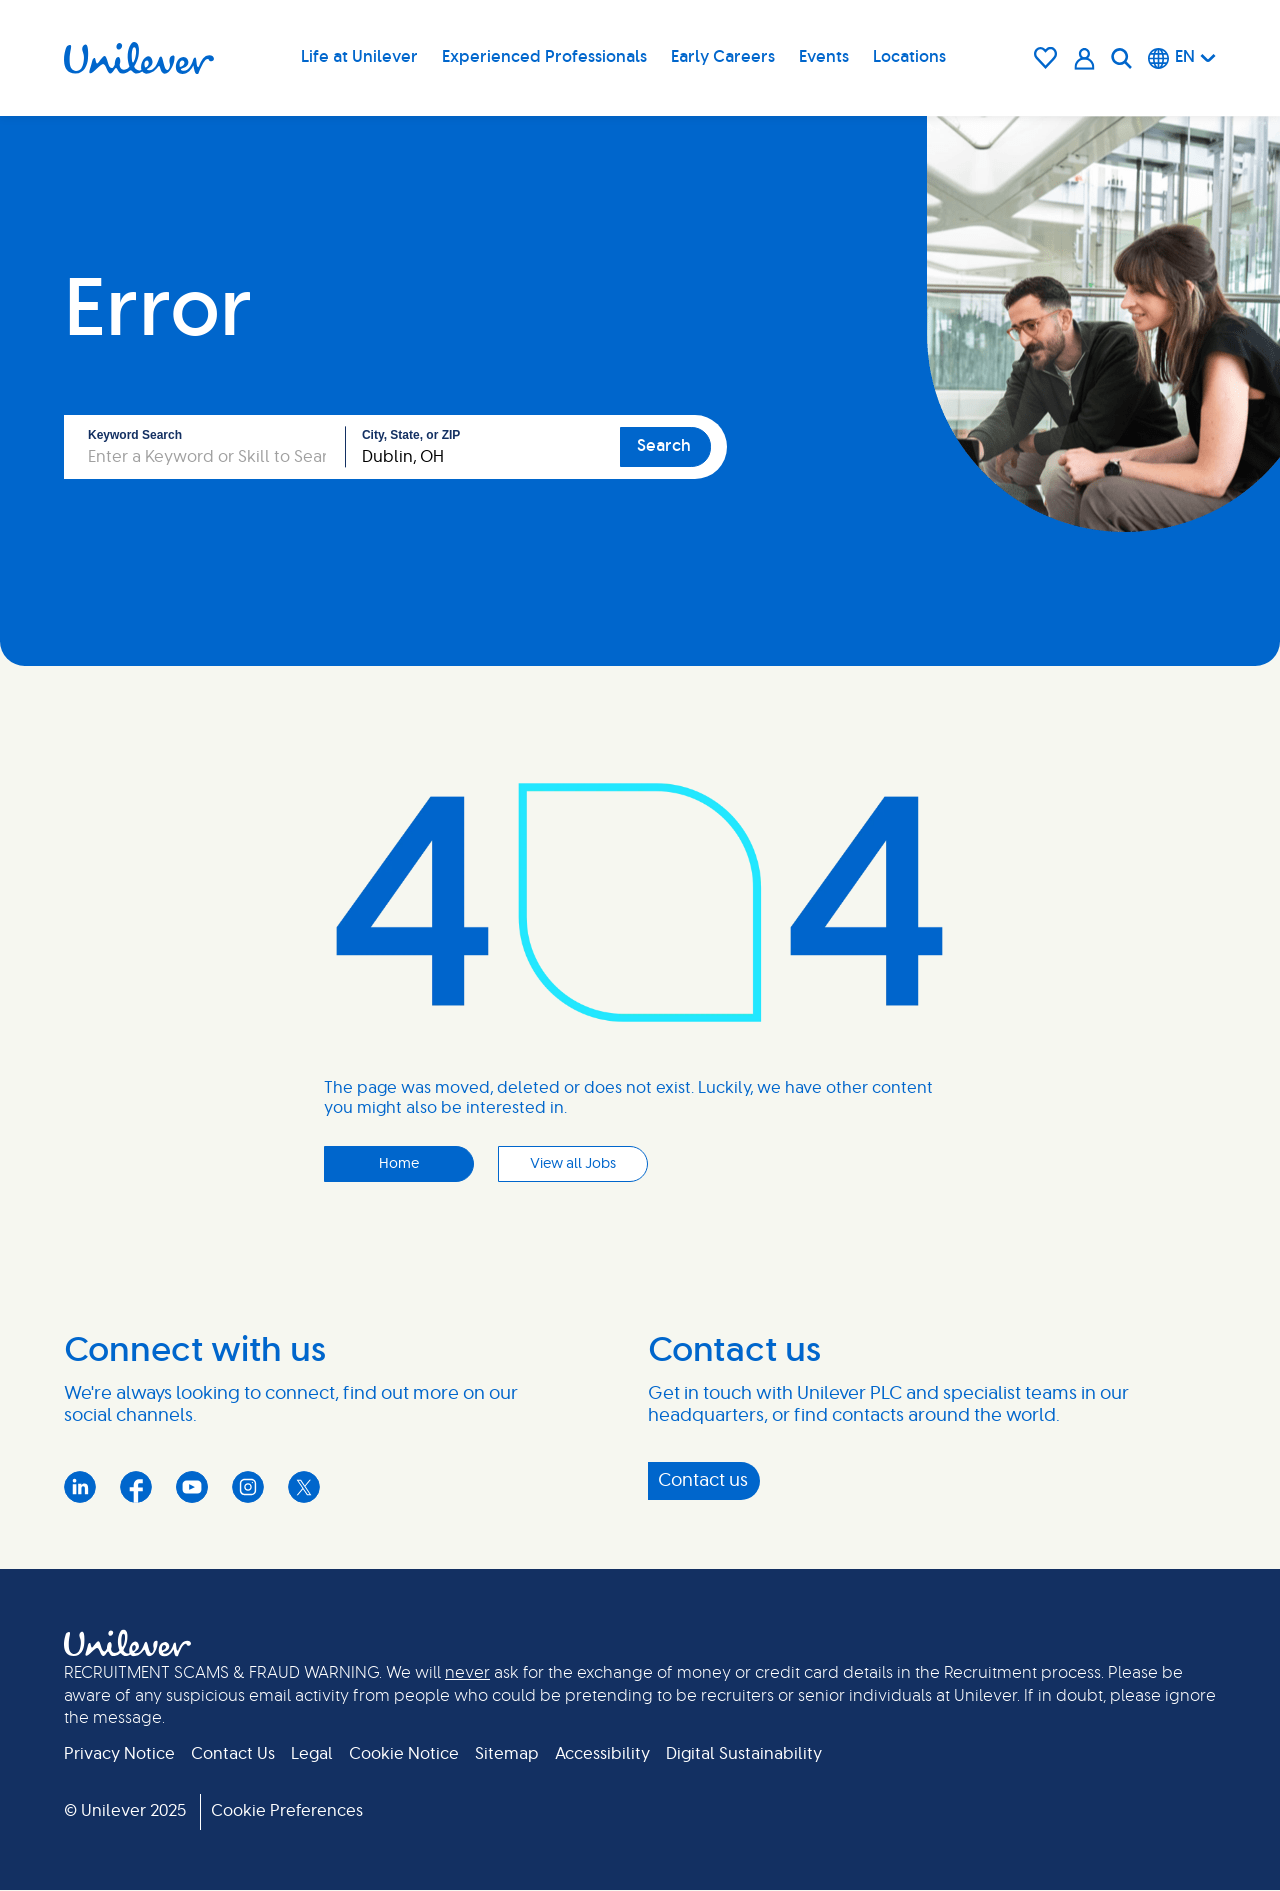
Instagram (248, 1487)
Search (664, 446)
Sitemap (507, 1754)
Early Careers (723, 57)
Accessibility (602, 1754)
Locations (909, 57)
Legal (312, 1754)
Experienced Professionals (544, 57)
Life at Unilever (359, 57)
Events (824, 57)
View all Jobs (573, 1164)
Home (399, 1164)
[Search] (1121, 58)
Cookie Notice (404, 1754)
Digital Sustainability (744, 1754)
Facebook (136, 1487)
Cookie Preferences (287, 1811)
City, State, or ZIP (411, 435)
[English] (1182, 58)
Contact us (703, 1481)
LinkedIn (80, 1487)
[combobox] (483, 447)
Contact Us (233, 1754)
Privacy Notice (119, 1754)
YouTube (192, 1487)
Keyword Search (135, 435)
